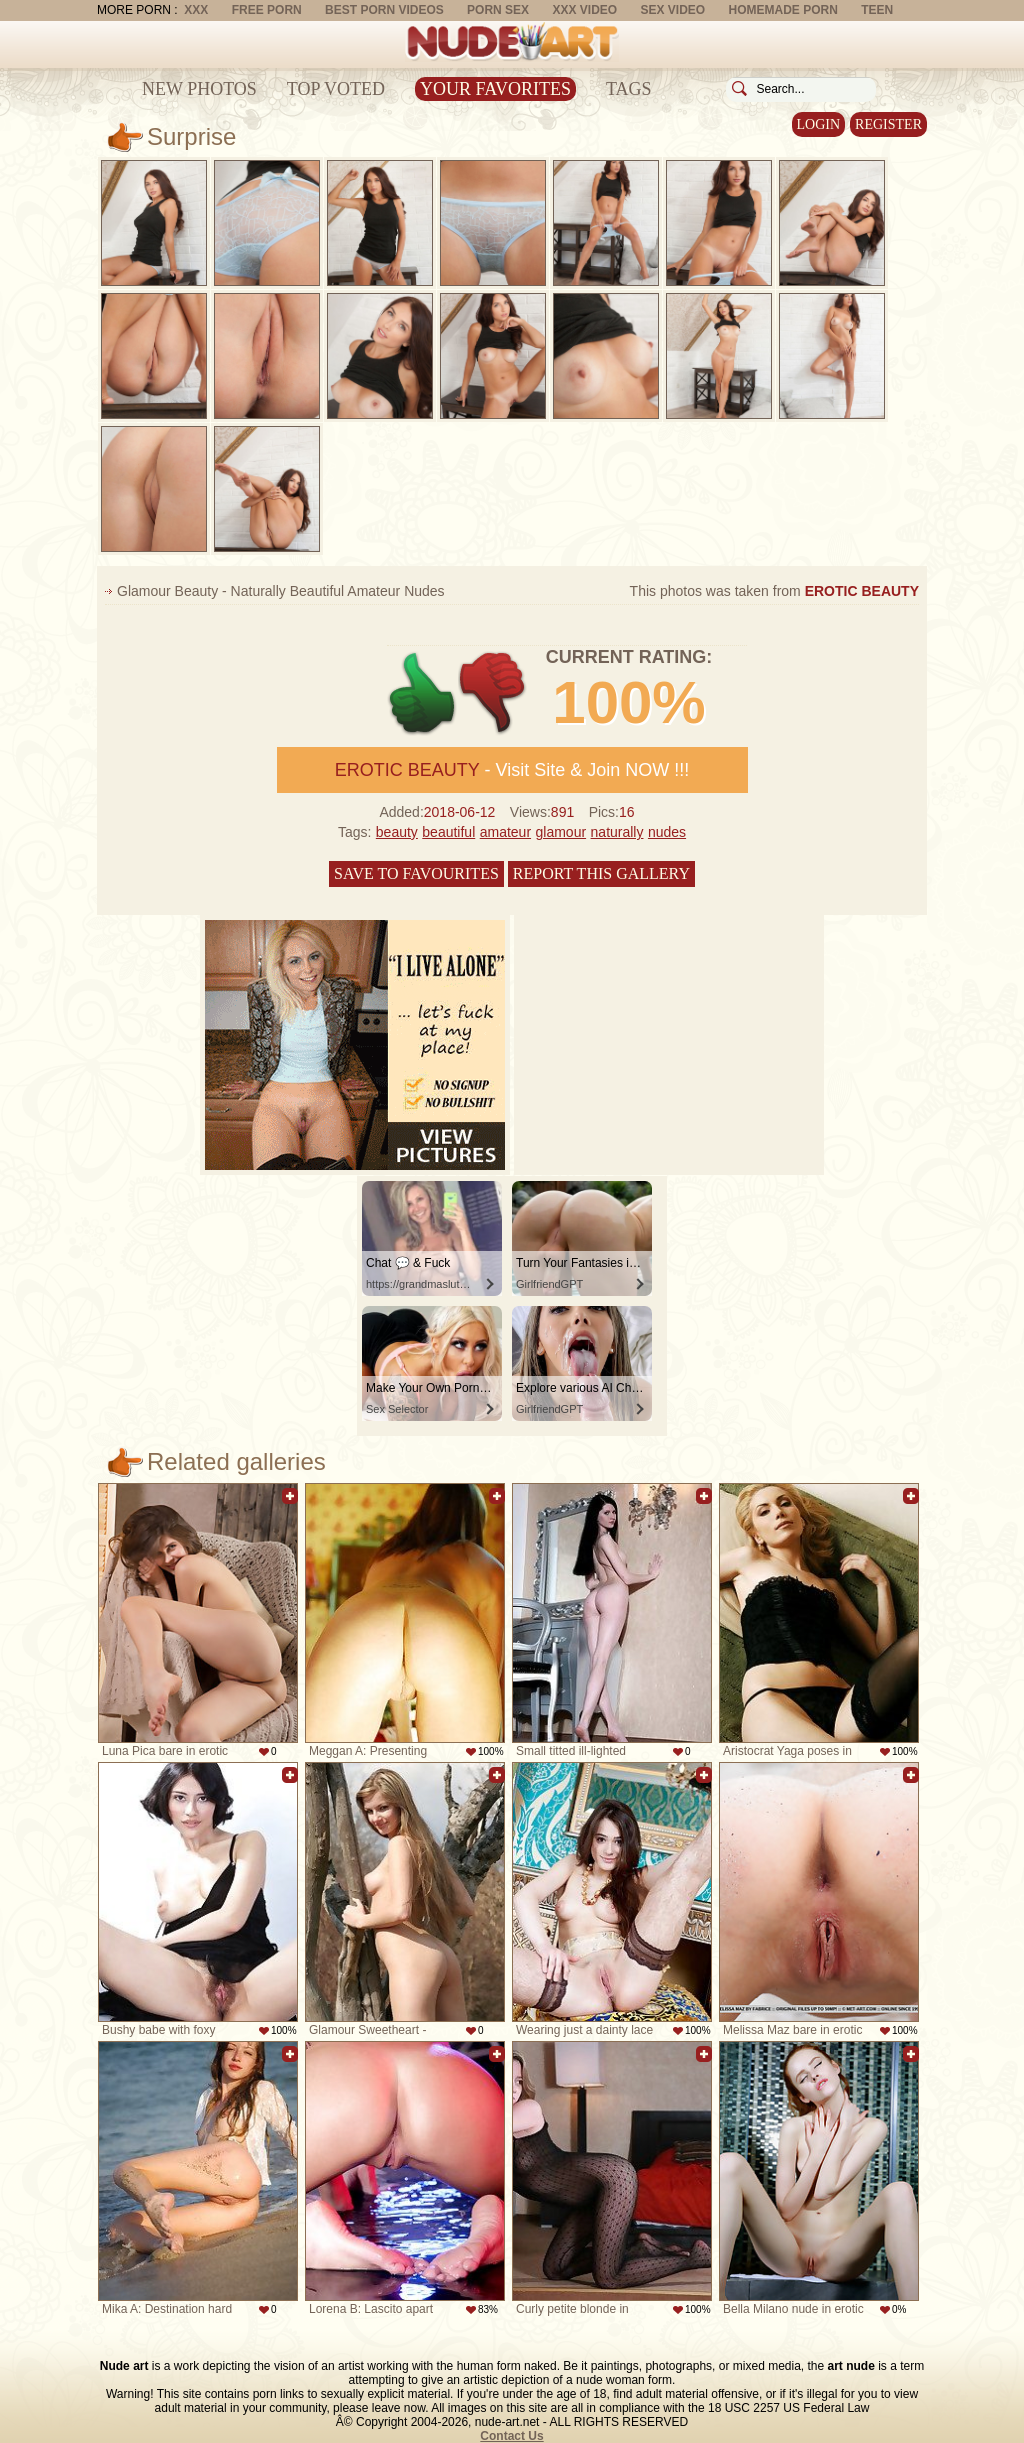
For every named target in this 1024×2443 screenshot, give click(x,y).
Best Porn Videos (384, 10)
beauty (397, 832)
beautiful (448, 832)
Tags (629, 89)
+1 (422, 693)
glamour (561, 832)
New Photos (199, 89)
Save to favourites (416, 873)
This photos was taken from (774, 591)
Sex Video (672, 10)
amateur (505, 832)
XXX (196, 10)
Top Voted (336, 89)
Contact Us (511, 2436)
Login (819, 124)
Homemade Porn (783, 10)
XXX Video (584, 10)
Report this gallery (601, 873)
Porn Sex (498, 10)
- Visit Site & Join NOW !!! (512, 770)
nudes (667, 832)
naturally (617, 832)
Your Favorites (495, 89)
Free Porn (267, 10)
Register (888, 124)
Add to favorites (290, 1496)
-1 (493, 693)
